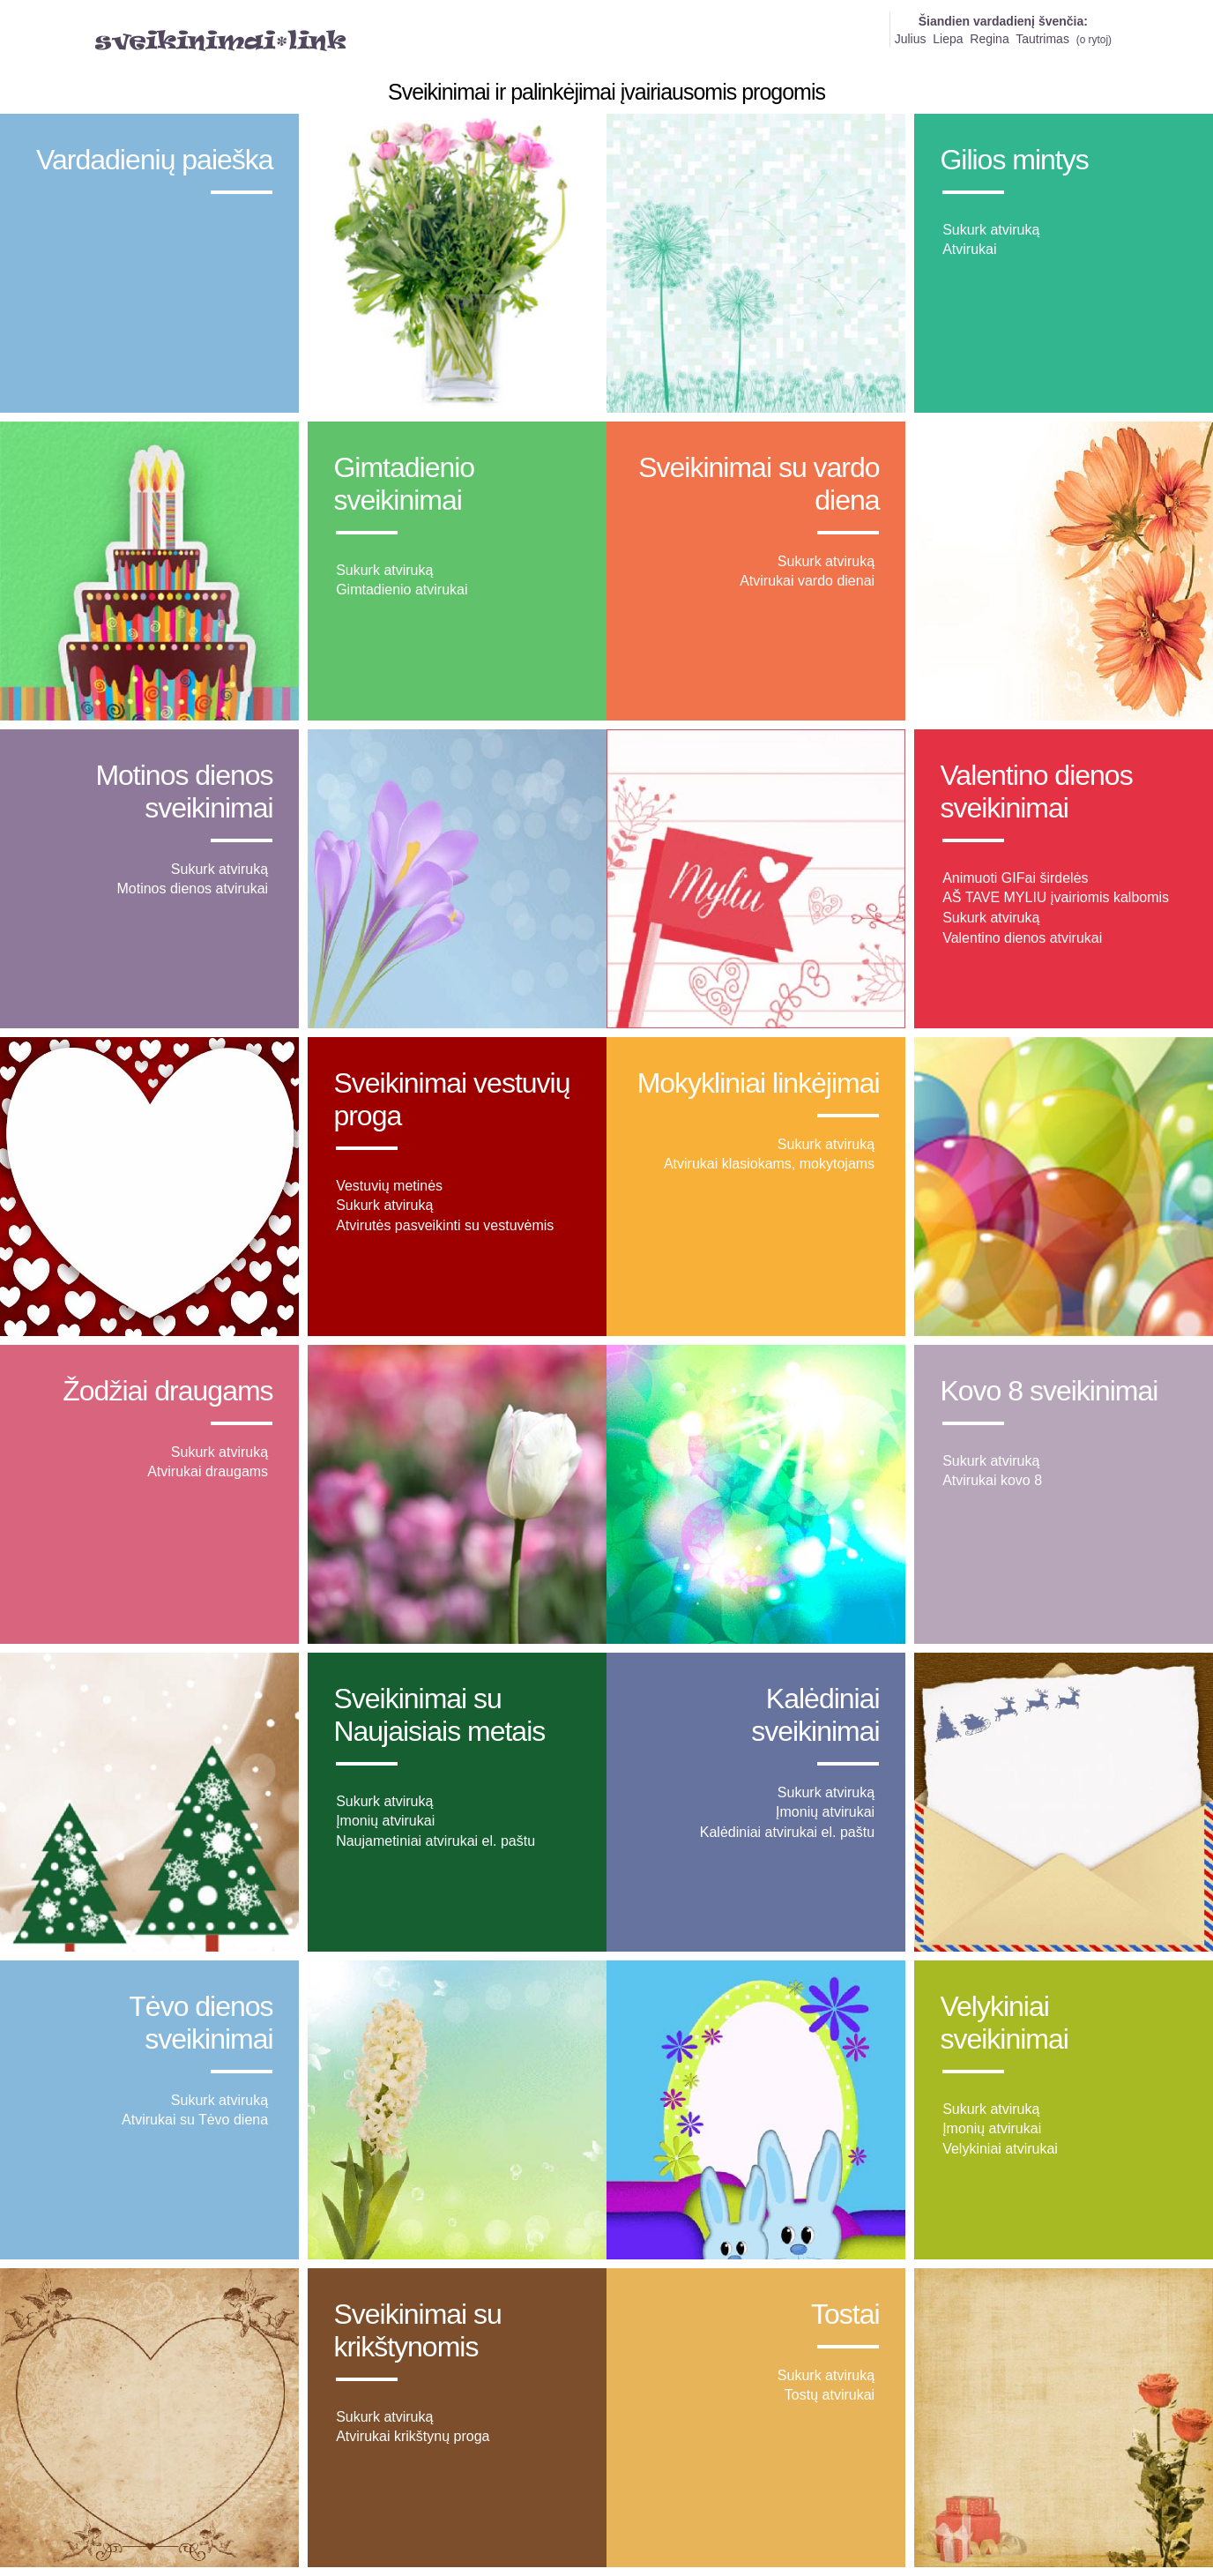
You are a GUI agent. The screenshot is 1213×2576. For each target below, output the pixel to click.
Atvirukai (969, 249)
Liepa (948, 39)
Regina (989, 39)
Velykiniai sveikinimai (1004, 2022)
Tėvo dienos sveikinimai (200, 2022)
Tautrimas (1042, 39)
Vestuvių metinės (389, 1185)
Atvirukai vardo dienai (807, 580)
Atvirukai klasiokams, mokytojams (769, 1163)
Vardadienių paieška (154, 159)
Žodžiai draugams (167, 1391)
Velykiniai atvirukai (1000, 2148)
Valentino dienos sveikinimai (1036, 791)
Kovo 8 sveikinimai (1048, 1391)
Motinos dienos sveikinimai (183, 791)
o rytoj (1094, 40)
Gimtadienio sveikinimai (403, 484)
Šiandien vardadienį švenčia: (1003, 21)
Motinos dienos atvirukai (192, 888)
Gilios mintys (1014, 159)
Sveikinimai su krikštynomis (417, 2330)
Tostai (845, 2314)
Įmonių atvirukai (385, 1820)
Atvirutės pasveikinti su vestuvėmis (445, 1225)
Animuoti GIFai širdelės (1015, 877)
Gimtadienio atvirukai (401, 589)
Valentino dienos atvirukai (1022, 937)
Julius (910, 39)
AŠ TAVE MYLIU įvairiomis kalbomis (1055, 897)
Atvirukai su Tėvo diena (195, 2119)
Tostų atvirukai (829, 2394)
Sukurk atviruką (990, 229)
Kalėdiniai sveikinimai (815, 1715)
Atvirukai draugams (207, 1471)
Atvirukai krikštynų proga (412, 2436)
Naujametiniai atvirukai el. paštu (435, 1840)
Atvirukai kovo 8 (992, 1480)
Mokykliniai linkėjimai (758, 1083)
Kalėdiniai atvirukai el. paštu (787, 1832)
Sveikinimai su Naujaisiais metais (439, 1715)
